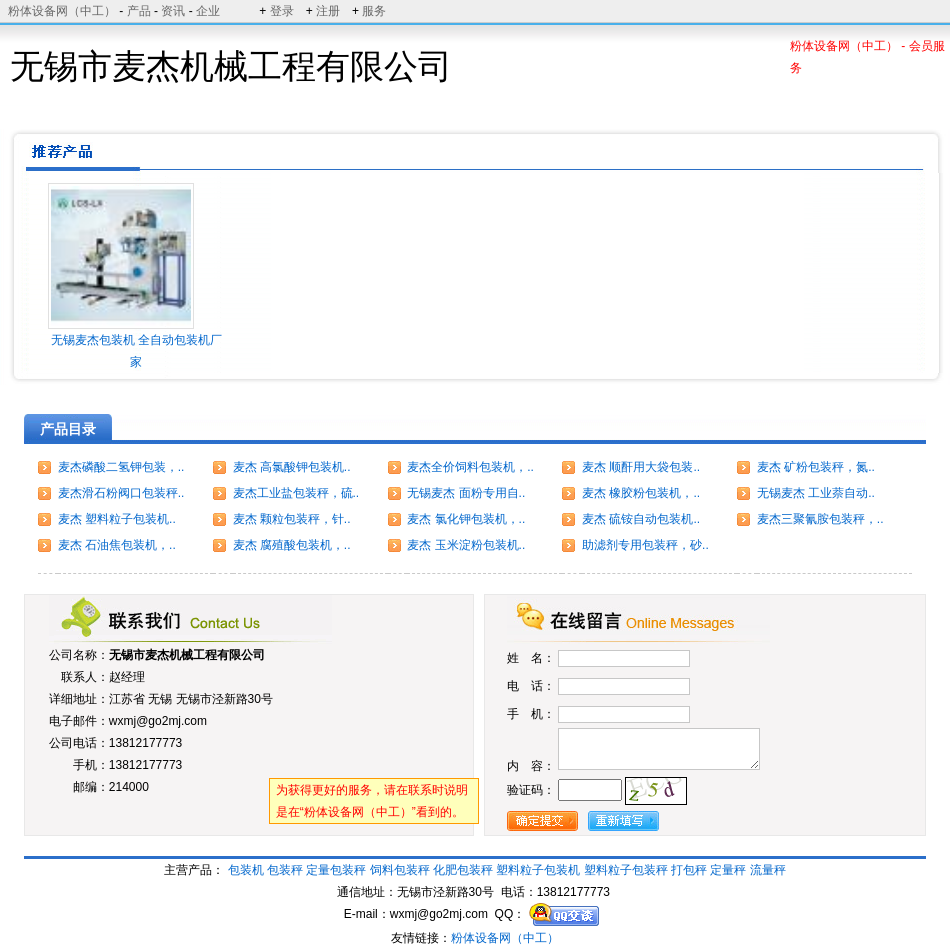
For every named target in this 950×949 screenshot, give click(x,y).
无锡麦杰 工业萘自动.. (816, 493)
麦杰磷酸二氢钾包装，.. (121, 467)
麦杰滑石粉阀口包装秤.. (121, 493)
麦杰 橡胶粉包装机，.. (641, 493)
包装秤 (285, 870)
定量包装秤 (336, 870)
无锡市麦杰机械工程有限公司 (187, 655)
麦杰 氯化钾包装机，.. (466, 519)
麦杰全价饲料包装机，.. (470, 467)
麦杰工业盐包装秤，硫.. (296, 493)
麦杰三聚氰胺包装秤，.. (820, 519)
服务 (374, 11)
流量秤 (768, 870)
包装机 (246, 870)
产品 (139, 11)
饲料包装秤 (400, 870)
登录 (282, 11)
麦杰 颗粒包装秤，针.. (292, 519)
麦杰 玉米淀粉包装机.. (466, 545)
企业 (208, 11)
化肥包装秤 (463, 870)
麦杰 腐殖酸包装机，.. (292, 545)
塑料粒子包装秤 (626, 870)
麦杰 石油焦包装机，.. (117, 545)
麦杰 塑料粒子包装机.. (117, 519)
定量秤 (728, 870)
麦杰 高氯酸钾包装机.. (292, 467)
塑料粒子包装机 (538, 870)
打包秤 (689, 870)
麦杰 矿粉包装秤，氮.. (816, 467)
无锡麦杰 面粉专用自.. (466, 493)
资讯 (173, 11)
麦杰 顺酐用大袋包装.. (641, 467)
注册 (328, 11)
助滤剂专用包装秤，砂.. (645, 545)
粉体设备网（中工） (62, 11)
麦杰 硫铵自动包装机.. (641, 519)
